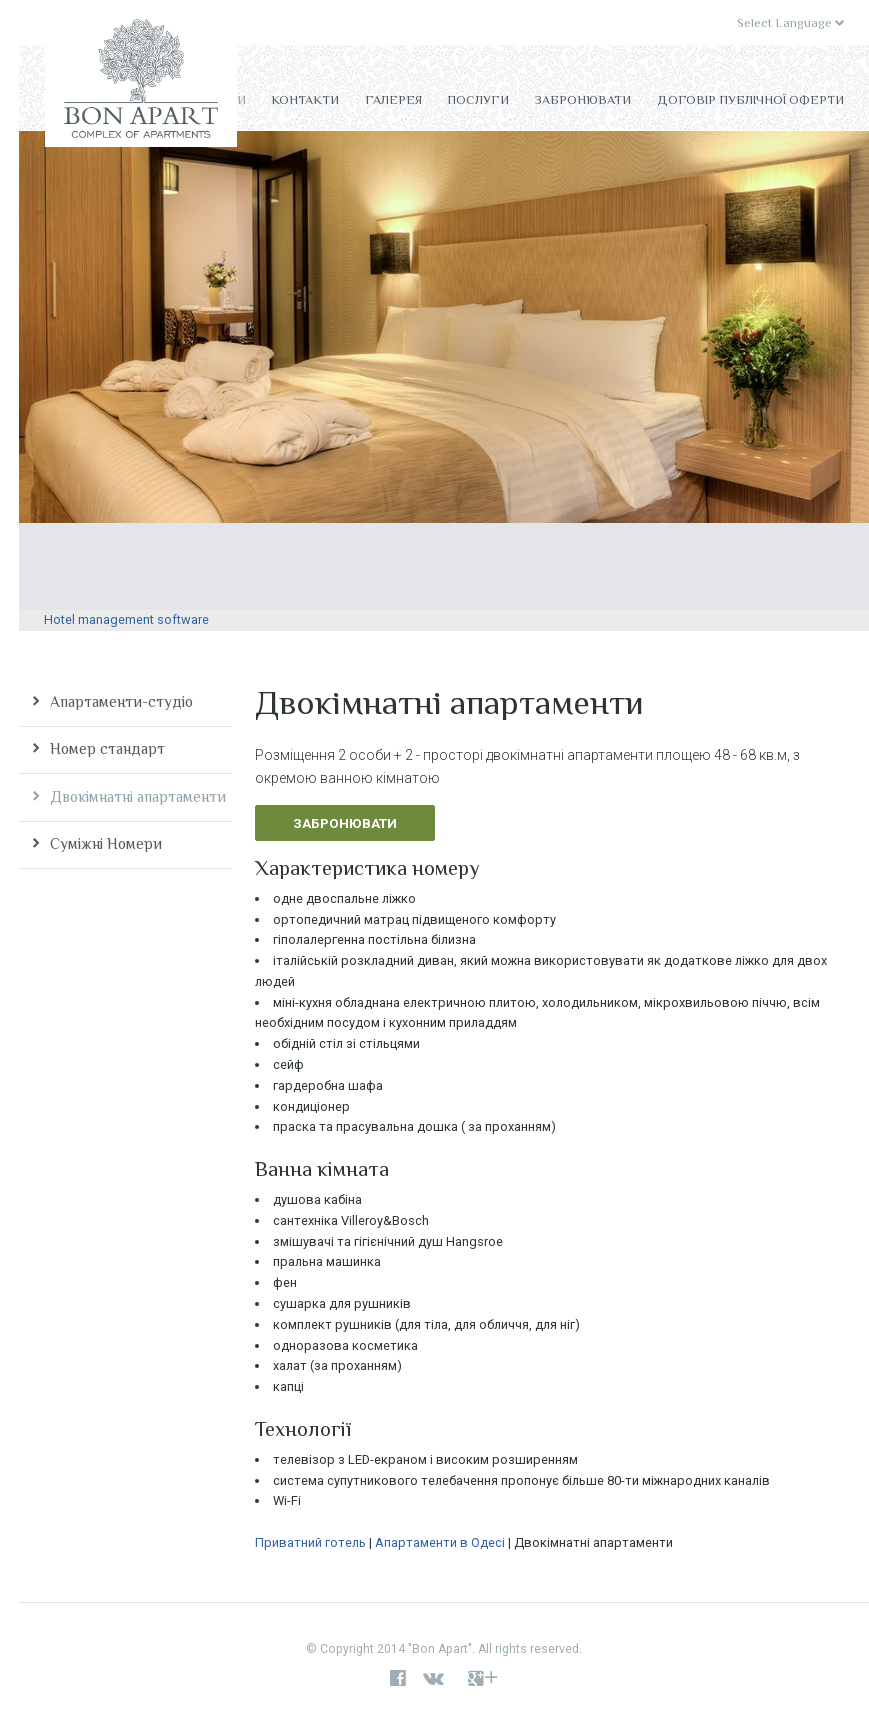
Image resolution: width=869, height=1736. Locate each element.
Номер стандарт (107, 748)
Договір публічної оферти (750, 99)
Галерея (393, 99)
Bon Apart (141, 83)
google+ (483, 1679)
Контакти (305, 99)
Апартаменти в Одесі (440, 1542)
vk (438, 1679)
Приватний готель (310, 1542)
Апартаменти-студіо (121, 701)
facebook (398, 1679)
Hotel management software (126, 619)
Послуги (478, 99)
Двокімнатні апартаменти (138, 796)
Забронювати (583, 99)
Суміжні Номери (106, 843)
